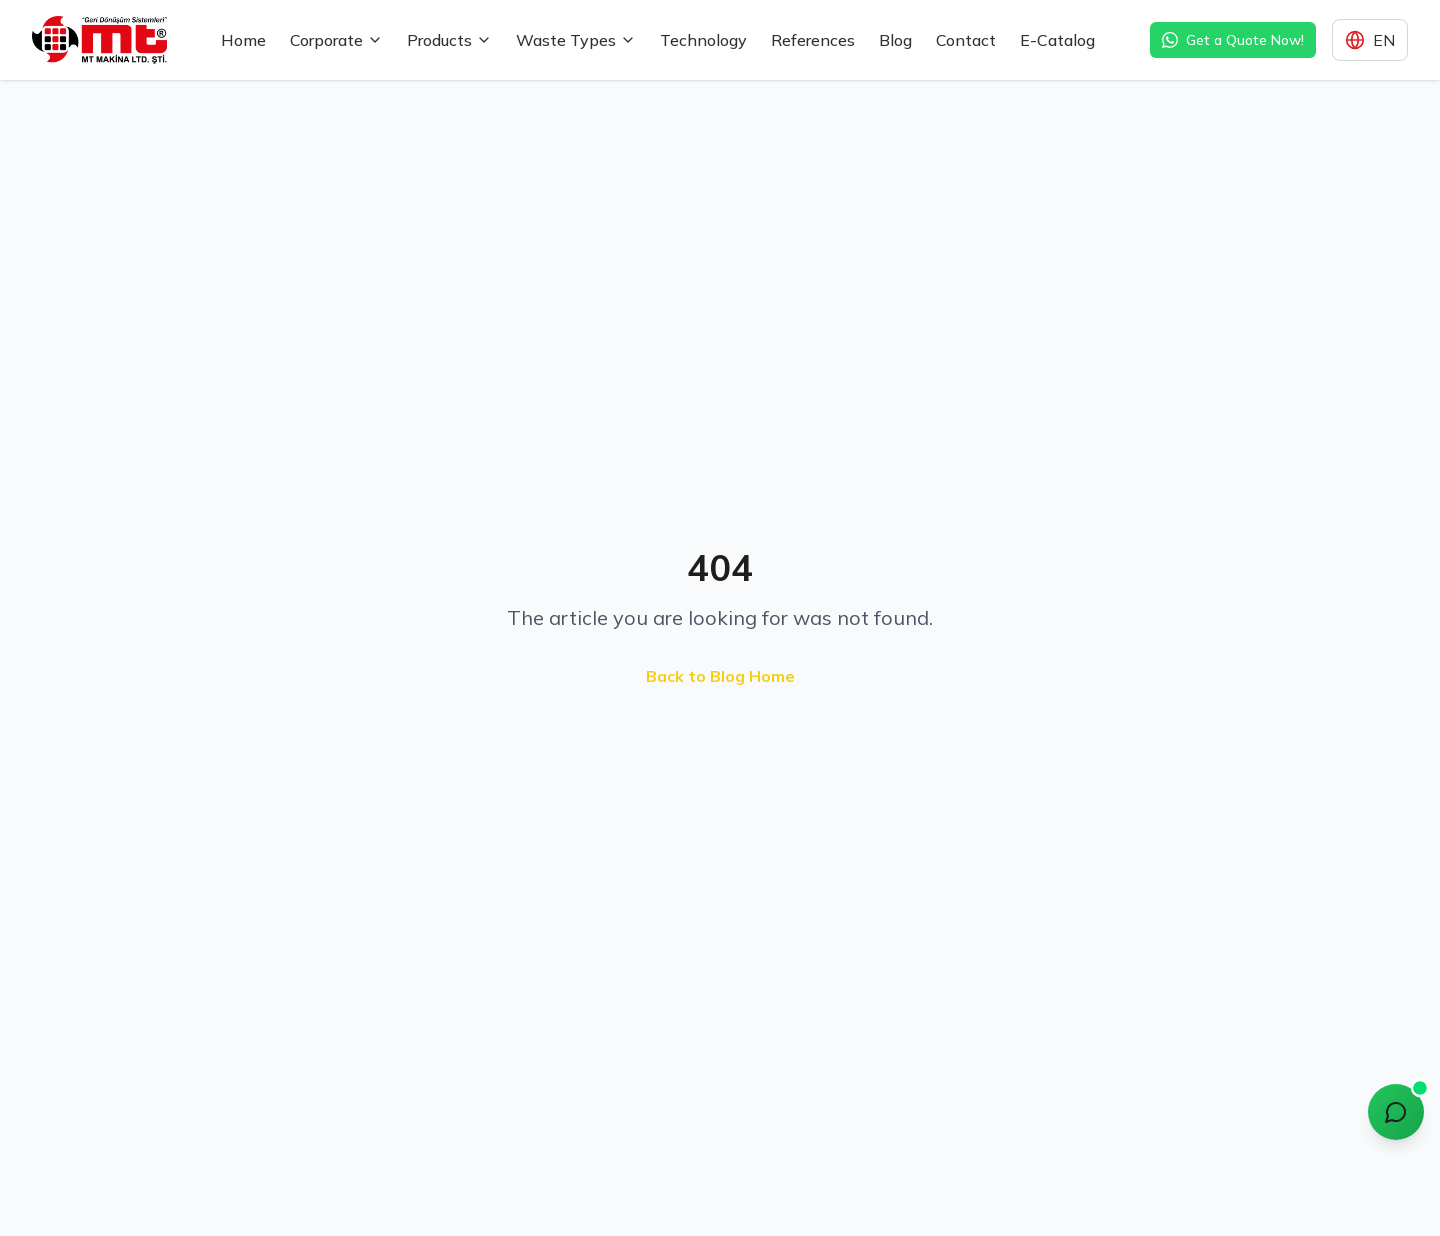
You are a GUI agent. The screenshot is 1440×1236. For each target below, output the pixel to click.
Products (449, 40)
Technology (703, 40)
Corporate (336, 40)
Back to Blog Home (720, 676)
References (813, 40)
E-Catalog (1057, 40)
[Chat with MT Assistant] (1396, 1112)
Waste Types (576, 40)
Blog (895, 40)
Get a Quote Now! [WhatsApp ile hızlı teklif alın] (1233, 40)
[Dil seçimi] (1370, 40)
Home (243, 40)
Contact (966, 40)
